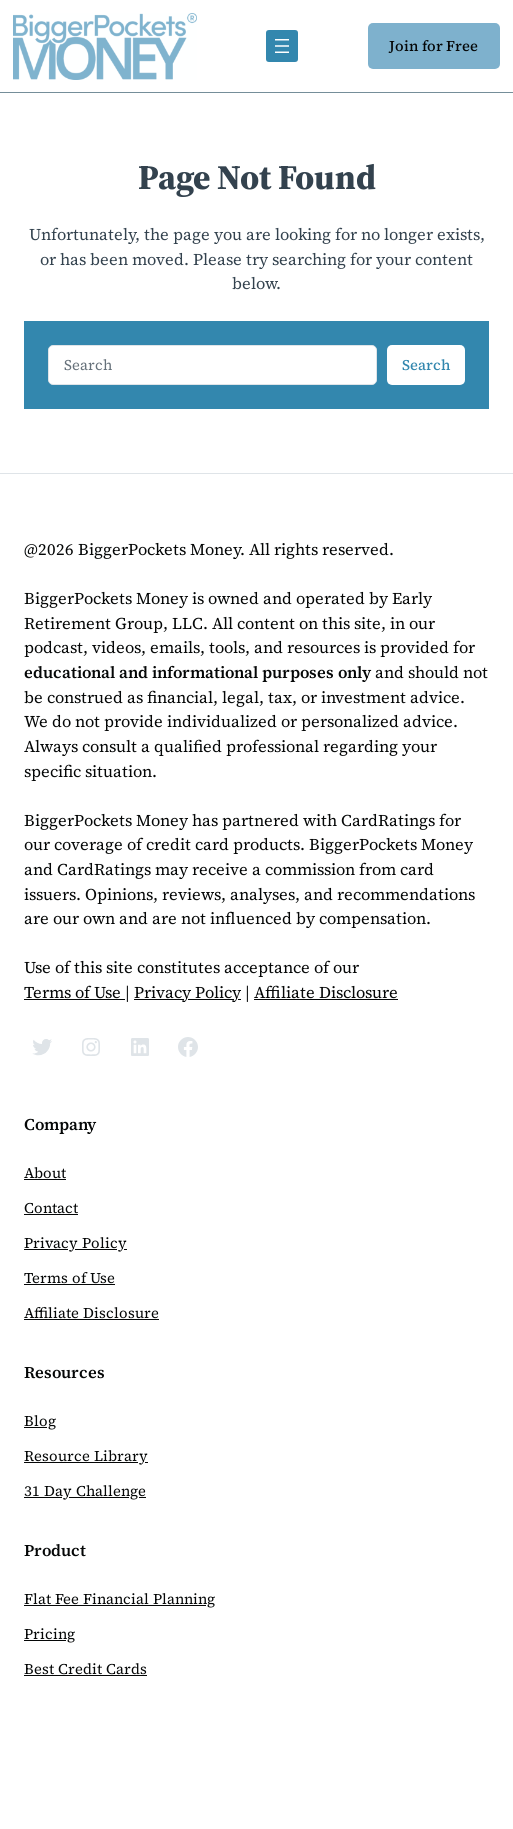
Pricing (49, 1634)
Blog (40, 1421)
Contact (51, 1208)
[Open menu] (282, 46)
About (45, 1173)
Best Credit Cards (85, 1669)
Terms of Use (74, 992)
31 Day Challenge (85, 1491)
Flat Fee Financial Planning (119, 1599)
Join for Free (433, 46)
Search (426, 365)
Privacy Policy (187, 992)
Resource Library (86, 1456)
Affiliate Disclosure (326, 992)
